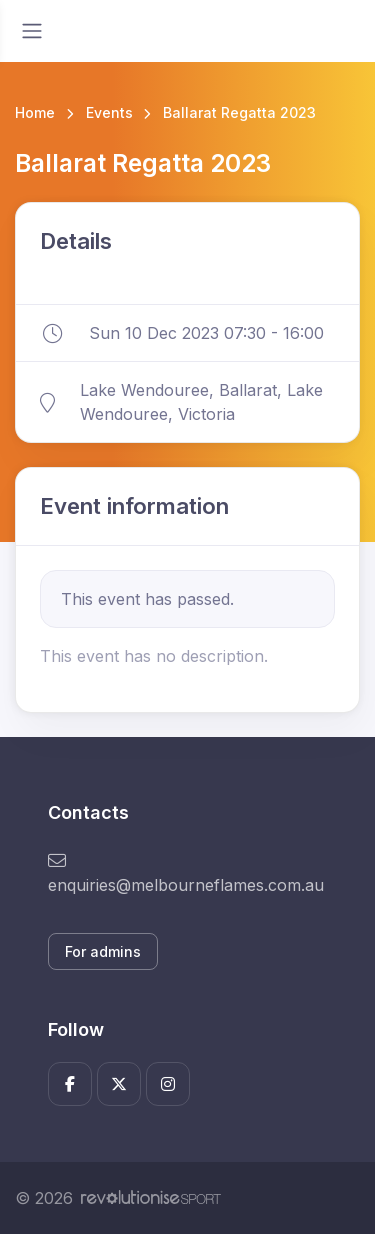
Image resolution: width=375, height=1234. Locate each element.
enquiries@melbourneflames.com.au (186, 873)
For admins (103, 951)
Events (109, 112)
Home (35, 112)
